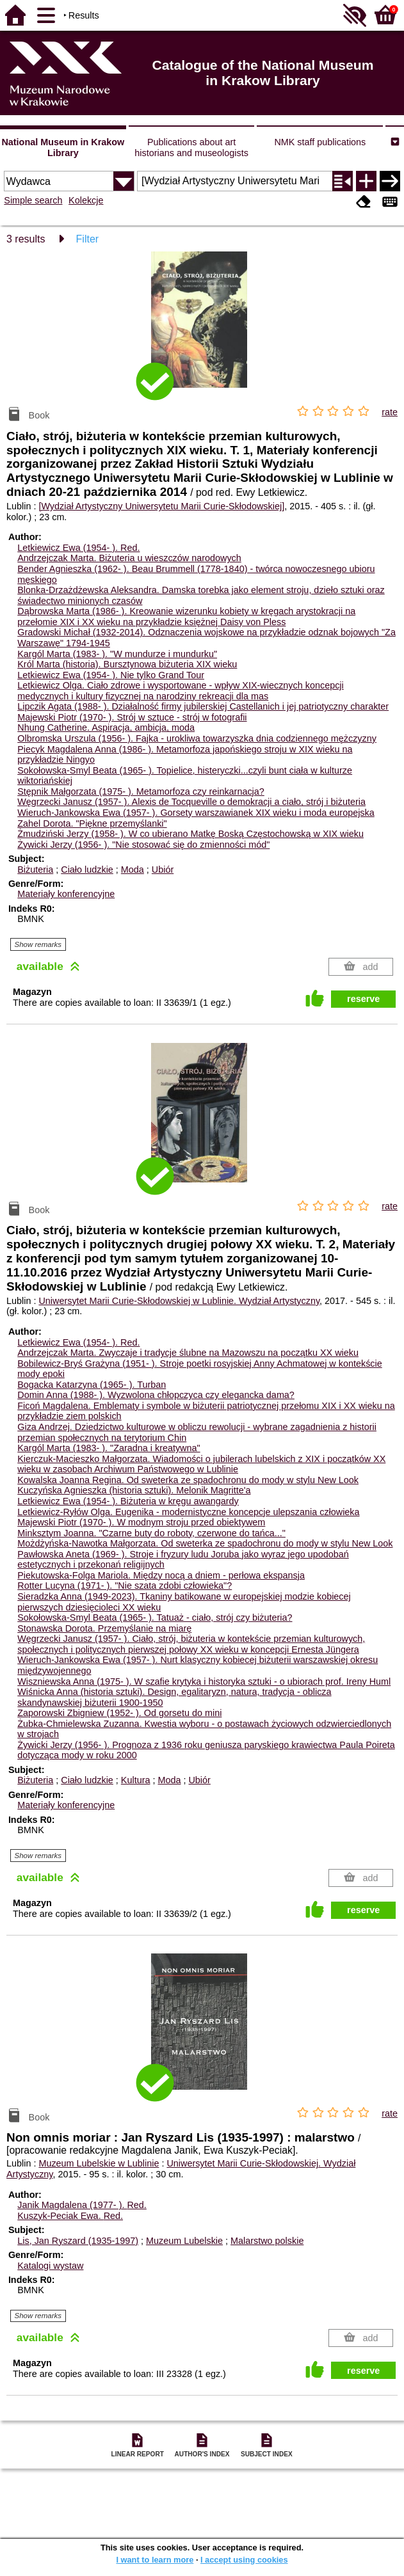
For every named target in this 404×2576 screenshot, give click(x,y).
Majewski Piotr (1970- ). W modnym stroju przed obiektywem (141, 1522)
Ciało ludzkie (87, 869)
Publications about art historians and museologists (191, 147)
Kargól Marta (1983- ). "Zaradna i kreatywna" (108, 1448)
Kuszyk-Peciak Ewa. (70, 2216)
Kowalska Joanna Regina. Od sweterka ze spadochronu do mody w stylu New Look (188, 1480)
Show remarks (38, 944)
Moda (132, 869)
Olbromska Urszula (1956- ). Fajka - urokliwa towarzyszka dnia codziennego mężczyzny (196, 738)
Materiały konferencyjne (66, 894)
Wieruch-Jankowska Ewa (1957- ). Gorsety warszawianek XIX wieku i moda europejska (195, 812)
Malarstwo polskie (266, 2241)
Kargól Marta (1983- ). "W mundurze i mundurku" (117, 654)
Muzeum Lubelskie (184, 2241)
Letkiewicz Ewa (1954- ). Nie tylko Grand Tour (110, 675)
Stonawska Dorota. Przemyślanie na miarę (104, 1628)
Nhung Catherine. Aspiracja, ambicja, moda (106, 727)
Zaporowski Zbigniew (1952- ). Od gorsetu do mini (119, 1713)
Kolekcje (86, 200)
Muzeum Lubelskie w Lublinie (98, 2163)
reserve (363, 999)
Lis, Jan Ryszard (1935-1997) (77, 2241)
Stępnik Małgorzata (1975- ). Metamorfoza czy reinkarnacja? (140, 791)
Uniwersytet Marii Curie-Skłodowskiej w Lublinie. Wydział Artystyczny (178, 1301)
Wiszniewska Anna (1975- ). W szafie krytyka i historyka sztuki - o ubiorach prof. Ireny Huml (204, 1681)
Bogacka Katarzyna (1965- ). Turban (91, 1384)
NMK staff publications (320, 142)
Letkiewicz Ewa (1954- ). (78, 548)
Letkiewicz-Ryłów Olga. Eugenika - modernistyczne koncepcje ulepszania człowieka (188, 1512)
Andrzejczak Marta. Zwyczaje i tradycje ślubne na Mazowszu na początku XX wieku (188, 1353)
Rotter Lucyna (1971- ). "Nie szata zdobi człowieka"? (124, 1585)
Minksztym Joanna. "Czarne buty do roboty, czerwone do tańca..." (151, 1533)
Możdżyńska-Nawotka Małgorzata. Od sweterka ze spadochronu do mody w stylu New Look (204, 1543)
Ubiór (163, 869)
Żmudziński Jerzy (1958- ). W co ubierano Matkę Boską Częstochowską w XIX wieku (190, 834)
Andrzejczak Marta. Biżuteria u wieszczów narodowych (129, 558)
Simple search (33, 200)
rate (390, 412)
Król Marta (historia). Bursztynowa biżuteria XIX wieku (127, 664)
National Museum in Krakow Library (62, 147)
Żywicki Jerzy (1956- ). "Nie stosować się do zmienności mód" (143, 844)
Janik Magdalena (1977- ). (82, 2205)
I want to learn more (154, 2559)
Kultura (135, 1780)
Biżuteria (35, 869)
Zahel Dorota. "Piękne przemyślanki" (91, 823)
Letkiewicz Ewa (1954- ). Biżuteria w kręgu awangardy (128, 1501)
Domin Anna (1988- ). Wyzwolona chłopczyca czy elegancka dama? (156, 1395)
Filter (87, 239)
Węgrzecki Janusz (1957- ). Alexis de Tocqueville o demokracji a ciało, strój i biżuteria (191, 802)
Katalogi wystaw (50, 2266)
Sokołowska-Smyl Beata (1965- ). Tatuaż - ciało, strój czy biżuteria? (154, 1617)
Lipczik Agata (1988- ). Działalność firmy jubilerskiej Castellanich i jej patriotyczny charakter (203, 706)
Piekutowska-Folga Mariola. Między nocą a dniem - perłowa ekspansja (161, 1575)
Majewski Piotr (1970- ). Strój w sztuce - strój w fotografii (131, 717)
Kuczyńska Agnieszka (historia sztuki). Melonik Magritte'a (133, 1490)
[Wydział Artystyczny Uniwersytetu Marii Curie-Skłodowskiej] (161, 506)
